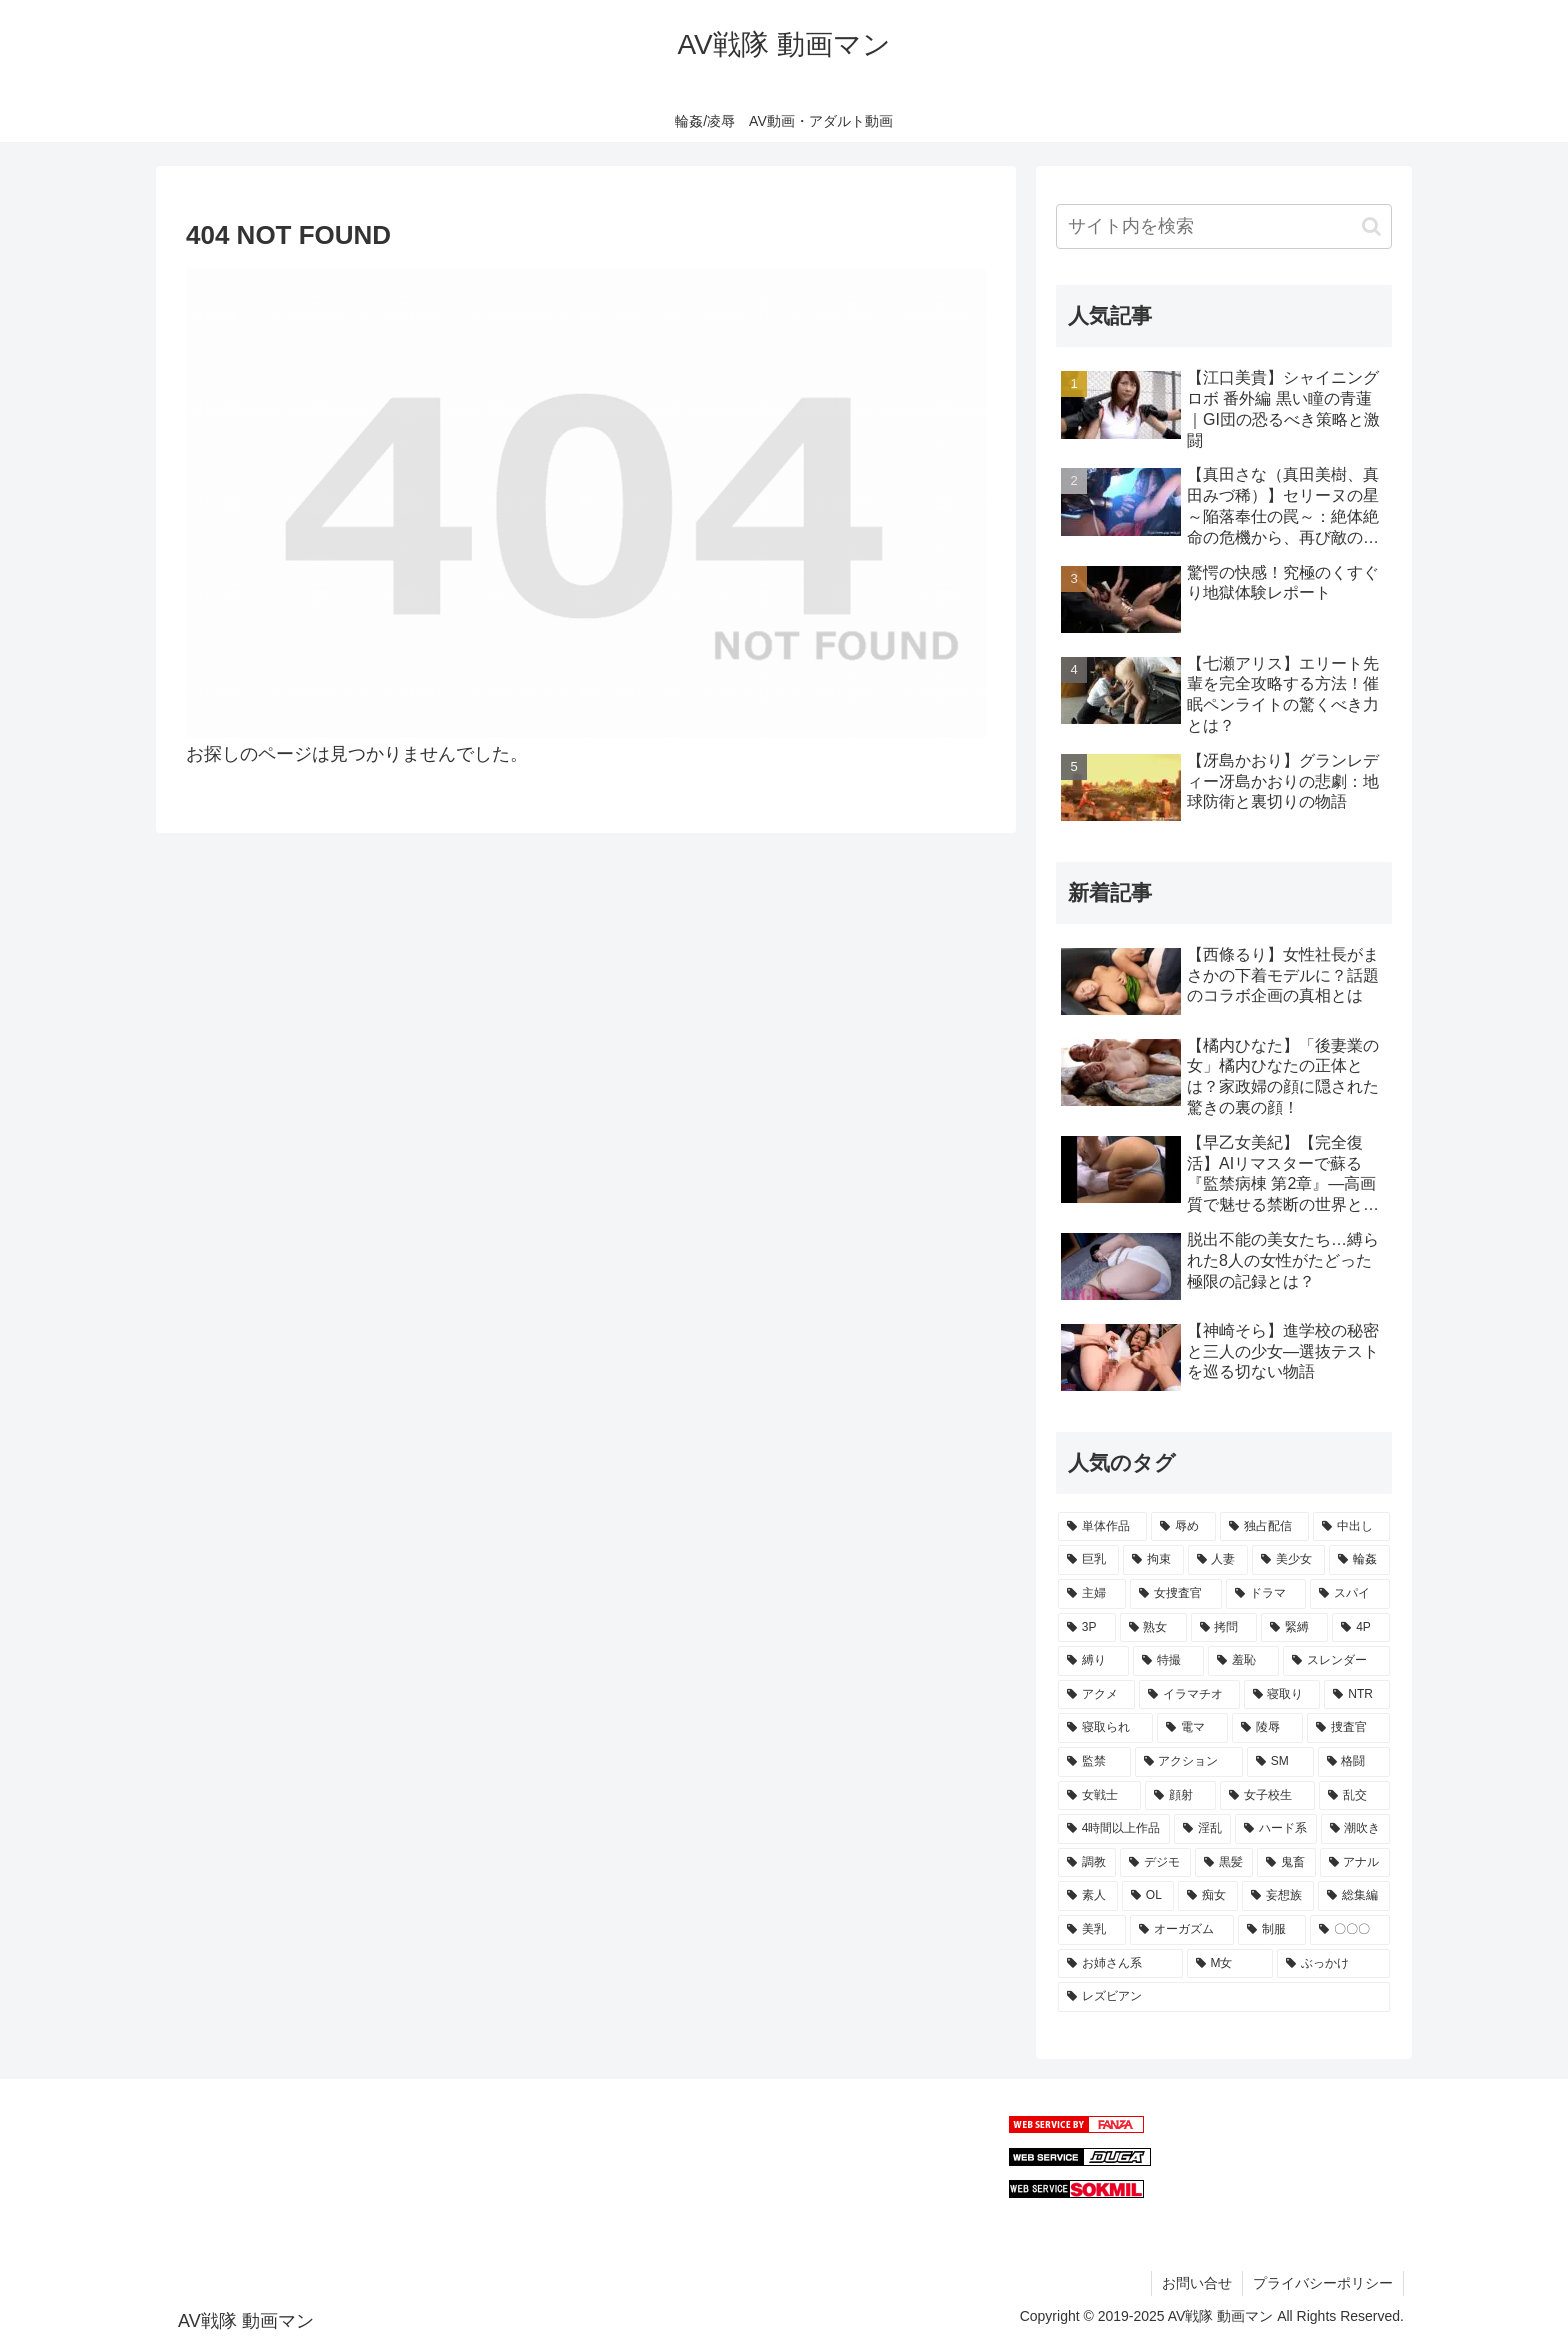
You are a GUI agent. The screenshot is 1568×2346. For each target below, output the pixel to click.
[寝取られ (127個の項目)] (1105, 1728)
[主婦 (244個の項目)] (1092, 1594)
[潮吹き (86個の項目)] (1355, 1829)
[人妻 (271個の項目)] (1218, 1560)
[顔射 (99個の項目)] (1180, 1796)
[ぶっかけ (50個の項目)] (1333, 1964)
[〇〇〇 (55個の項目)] (1350, 1930)
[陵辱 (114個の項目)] (1267, 1728)
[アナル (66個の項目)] (1355, 1863)
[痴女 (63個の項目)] (1208, 1896)
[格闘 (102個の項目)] (1354, 1762)
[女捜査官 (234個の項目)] (1176, 1594)
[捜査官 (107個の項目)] (1348, 1728)
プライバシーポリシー (1323, 2283)
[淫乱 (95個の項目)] (1202, 1829)
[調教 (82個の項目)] (1087, 1863)
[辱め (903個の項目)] (1183, 1527)
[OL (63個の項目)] (1148, 1896)
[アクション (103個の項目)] (1189, 1762)
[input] (1224, 226)
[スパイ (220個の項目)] (1350, 1594)
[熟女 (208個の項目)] (1153, 1628)
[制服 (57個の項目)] (1272, 1930)
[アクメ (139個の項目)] (1096, 1695)
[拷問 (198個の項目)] (1224, 1628)
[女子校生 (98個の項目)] (1267, 1796)
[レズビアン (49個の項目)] (1224, 1997)
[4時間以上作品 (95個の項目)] (1114, 1829)
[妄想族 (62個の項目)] (1278, 1896)
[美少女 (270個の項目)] (1288, 1560)
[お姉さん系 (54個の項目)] (1120, 1964)
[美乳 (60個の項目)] (1092, 1930)
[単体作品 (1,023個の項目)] (1102, 1527)
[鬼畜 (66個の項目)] (1286, 1863)
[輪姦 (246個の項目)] (1359, 1560)
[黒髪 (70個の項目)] (1224, 1863)
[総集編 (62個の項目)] (1354, 1896)
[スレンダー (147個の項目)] (1336, 1661)
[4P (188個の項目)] (1361, 1628)
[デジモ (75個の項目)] (1155, 1863)
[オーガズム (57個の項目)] (1182, 1930)
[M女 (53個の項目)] (1230, 1964)
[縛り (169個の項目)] (1093, 1661)
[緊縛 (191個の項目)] (1294, 1628)
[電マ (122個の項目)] (1192, 1728)
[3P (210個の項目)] (1087, 1628)
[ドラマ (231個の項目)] (1266, 1594)
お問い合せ (1197, 2283)
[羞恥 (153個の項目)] (1243, 1661)
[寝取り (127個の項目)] (1282, 1695)
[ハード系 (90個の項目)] (1275, 1829)
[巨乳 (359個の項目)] (1088, 1560)
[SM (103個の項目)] (1280, 1762)
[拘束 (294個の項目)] (1153, 1560)
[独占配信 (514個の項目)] (1264, 1527)
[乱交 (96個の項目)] (1354, 1796)
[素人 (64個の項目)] (1088, 1896)
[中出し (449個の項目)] (1351, 1527)
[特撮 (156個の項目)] (1168, 1661)
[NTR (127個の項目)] (1357, 1695)
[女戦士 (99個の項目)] (1099, 1796)
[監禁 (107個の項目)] (1094, 1762)
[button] (1371, 226)
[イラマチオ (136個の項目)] (1189, 1695)
